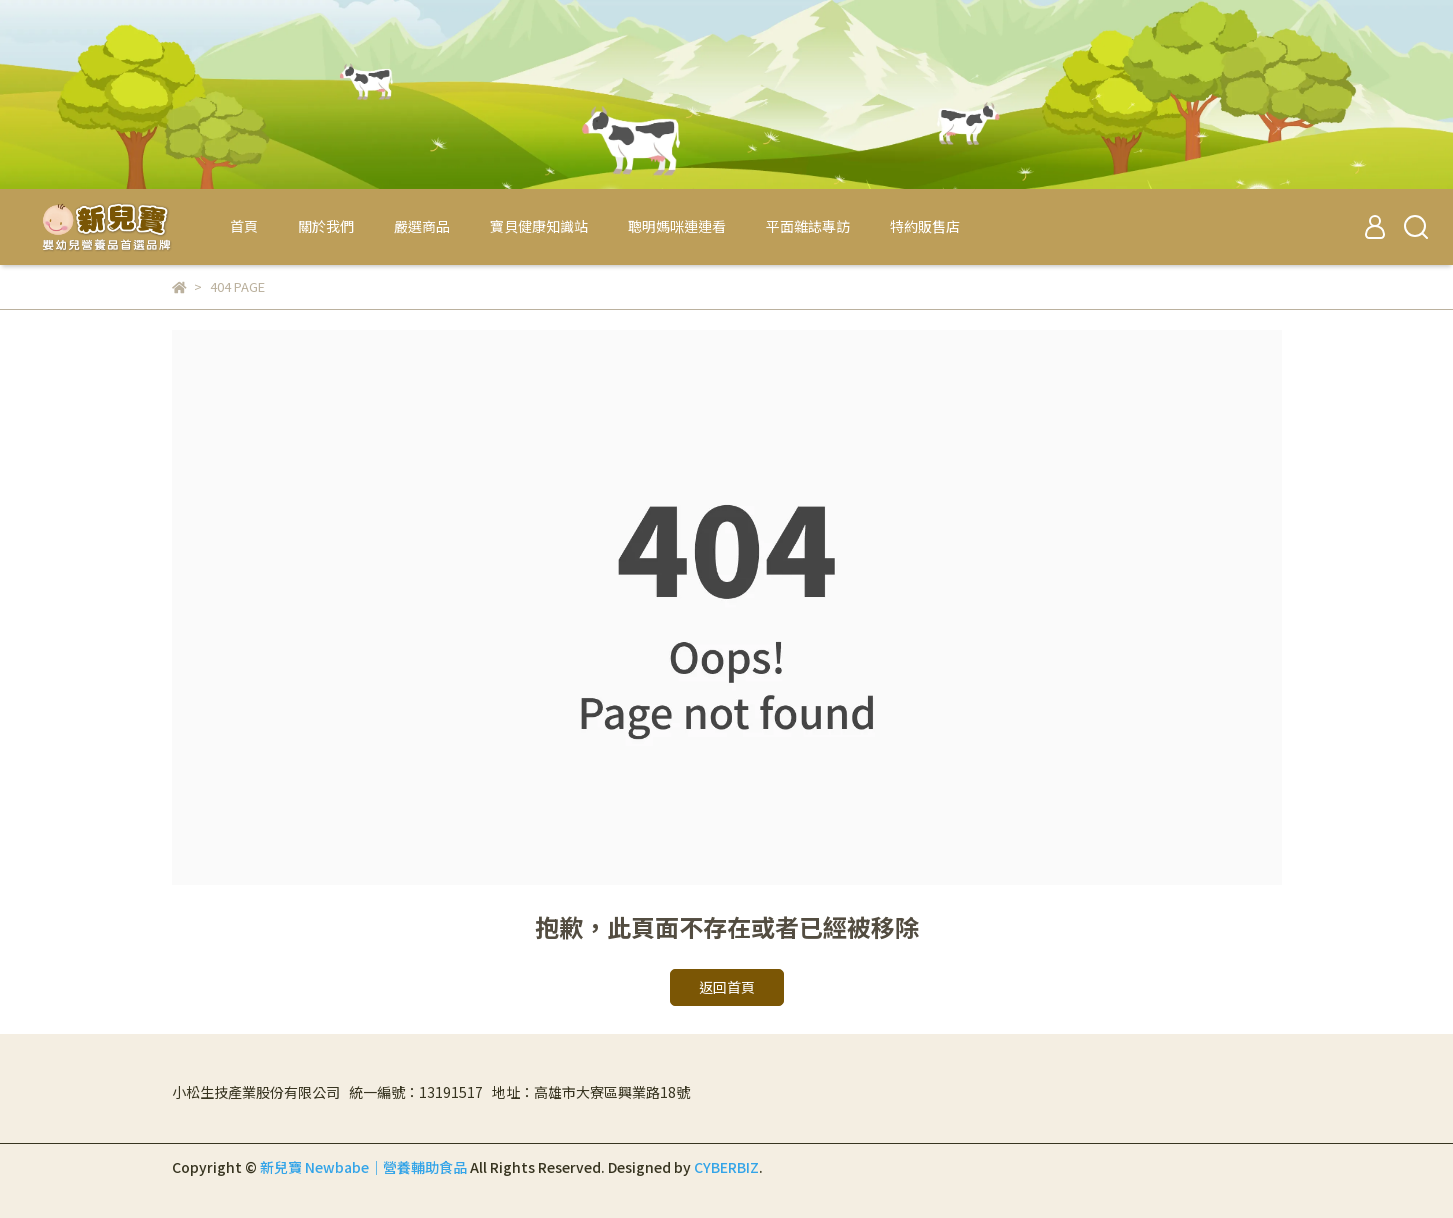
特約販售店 (925, 226)
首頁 (244, 226)
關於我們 (326, 226)
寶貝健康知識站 (539, 226)
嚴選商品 (422, 226)
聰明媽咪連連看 (677, 226)
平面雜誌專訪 (808, 226)
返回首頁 (727, 987)
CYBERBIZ (726, 1167)
